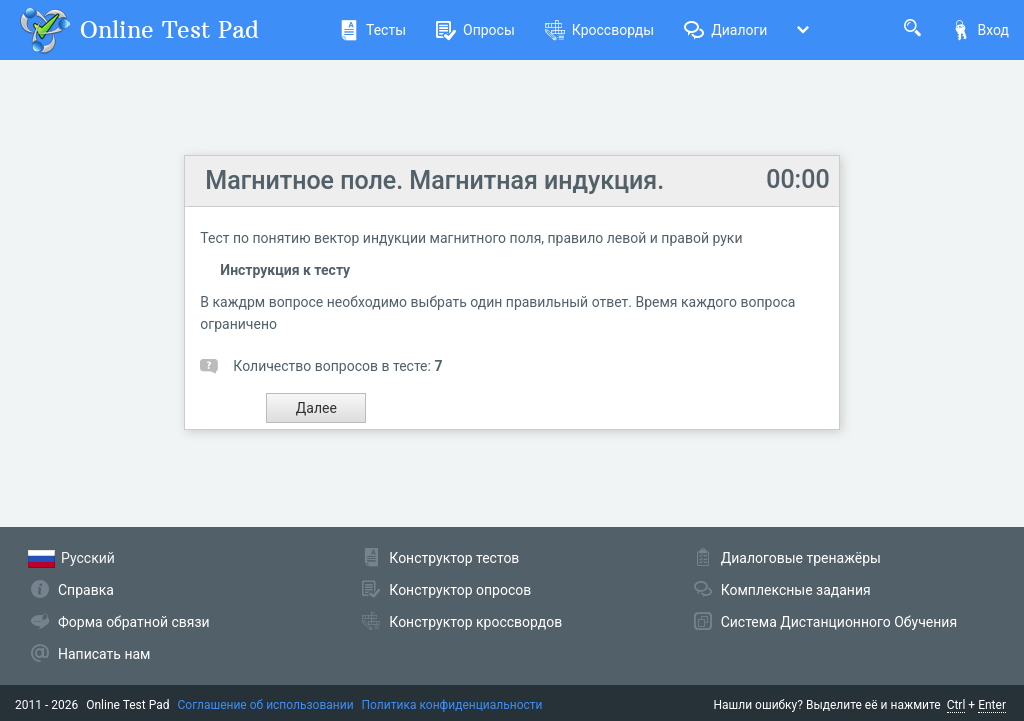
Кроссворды (599, 30)
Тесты (372, 30)
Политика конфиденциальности (452, 705)
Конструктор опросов (460, 590)
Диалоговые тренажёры (801, 558)
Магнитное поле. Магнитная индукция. (434, 180)
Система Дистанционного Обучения (839, 622)
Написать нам (104, 654)
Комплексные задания (796, 590)
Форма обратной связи (134, 622)
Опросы (475, 30)
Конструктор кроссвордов (475, 622)
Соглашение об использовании (266, 705)
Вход (980, 30)
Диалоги (725, 30)
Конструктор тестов (454, 558)
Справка (86, 590)
